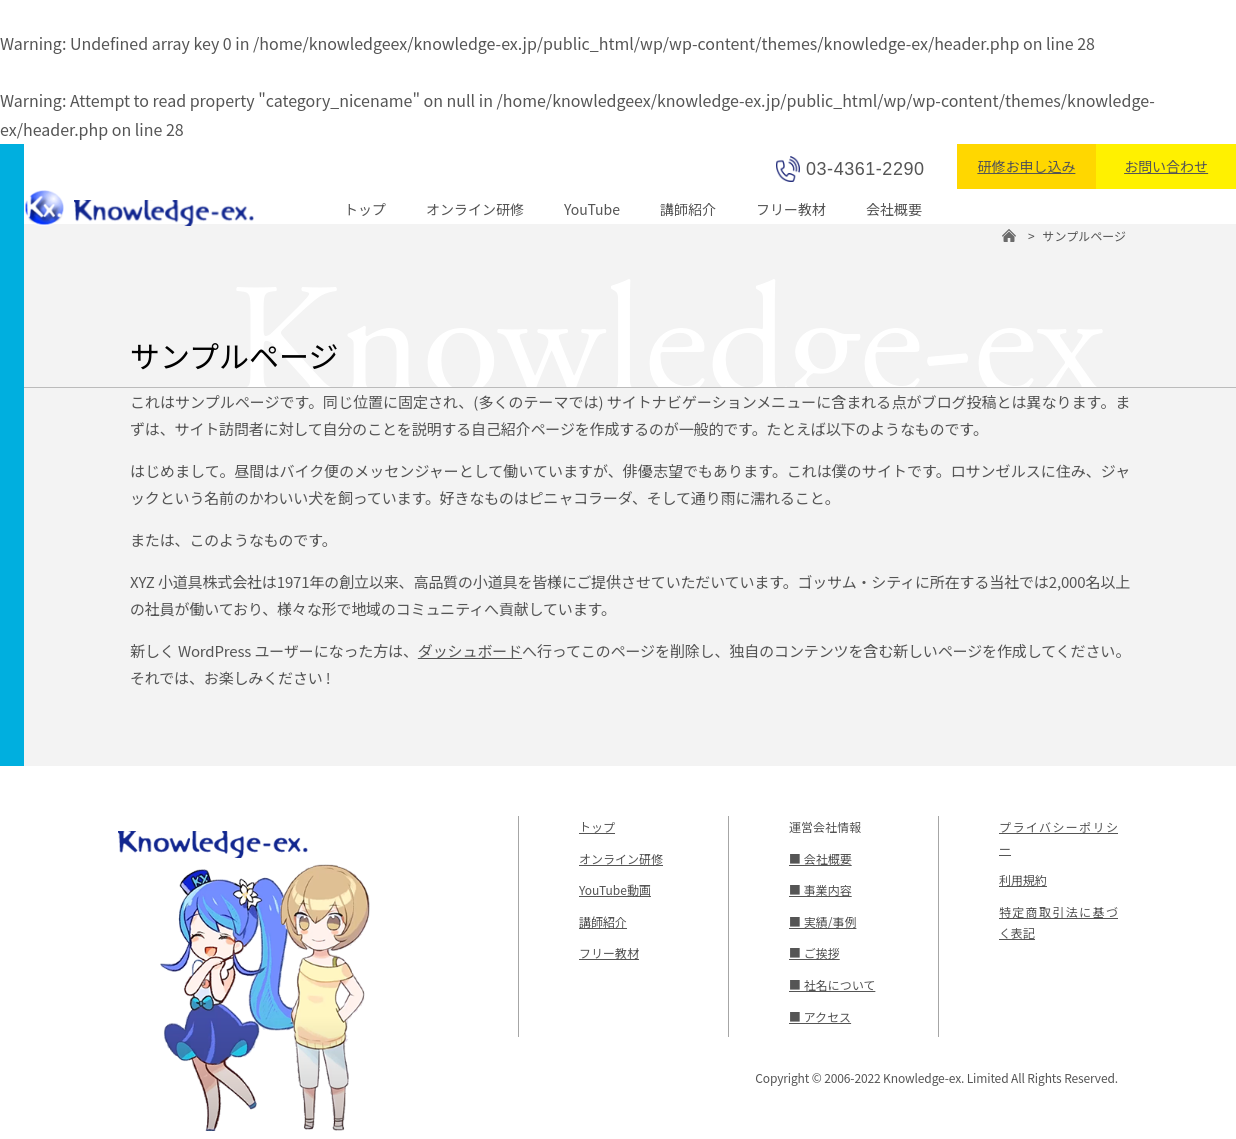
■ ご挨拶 (814, 952)
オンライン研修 (475, 209)
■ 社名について (832, 984)
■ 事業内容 (820, 889)
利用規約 (1023, 879)
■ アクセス (820, 1016)
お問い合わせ (1166, 166)
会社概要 (894, 209)
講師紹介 (688, 209)
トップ (365, 209)
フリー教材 (791, 209)
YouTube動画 (615, 889)
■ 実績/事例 (822, 921)
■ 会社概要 (820, 858)
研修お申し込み (1026, 166)
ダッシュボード (470, 650)
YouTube (592, 209)
